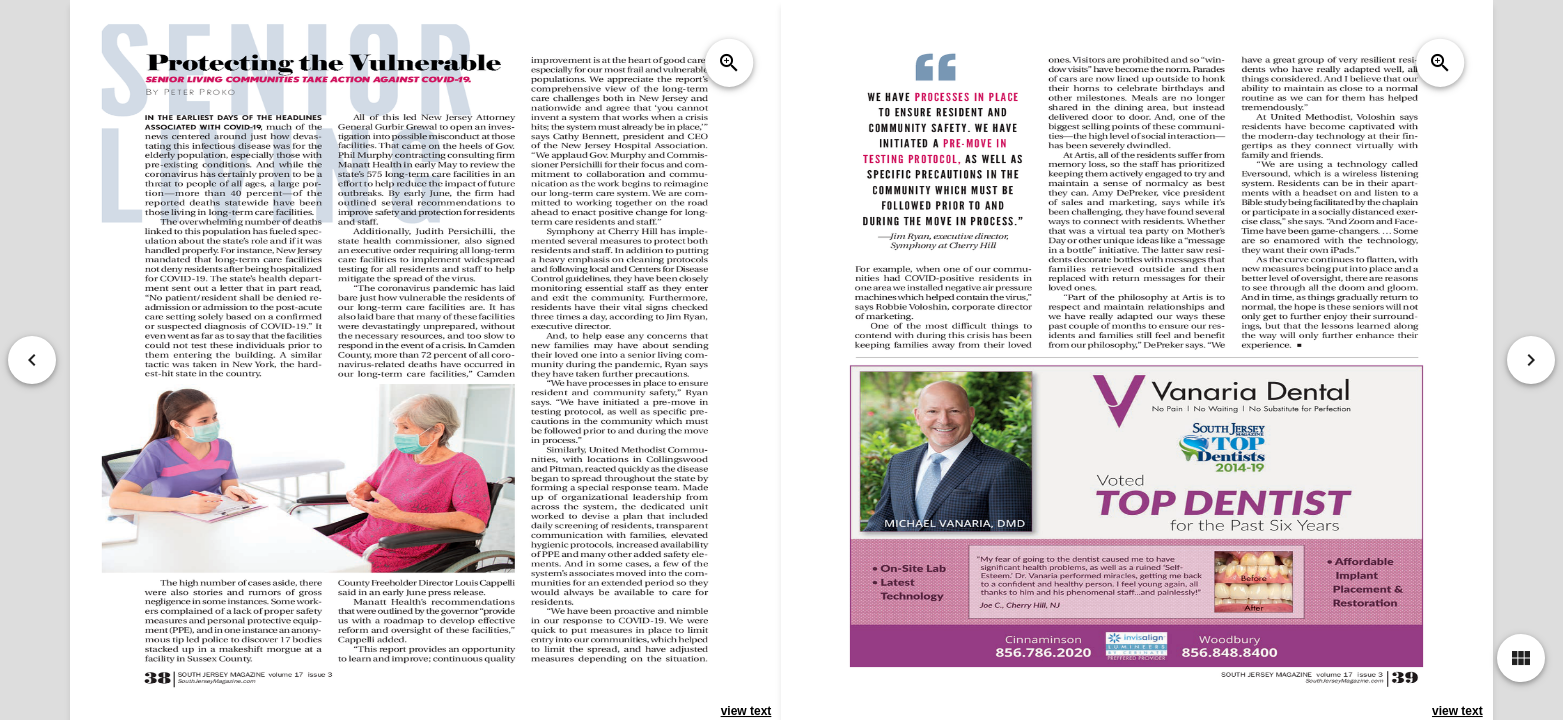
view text (746, 711)
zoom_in (729, 63)
